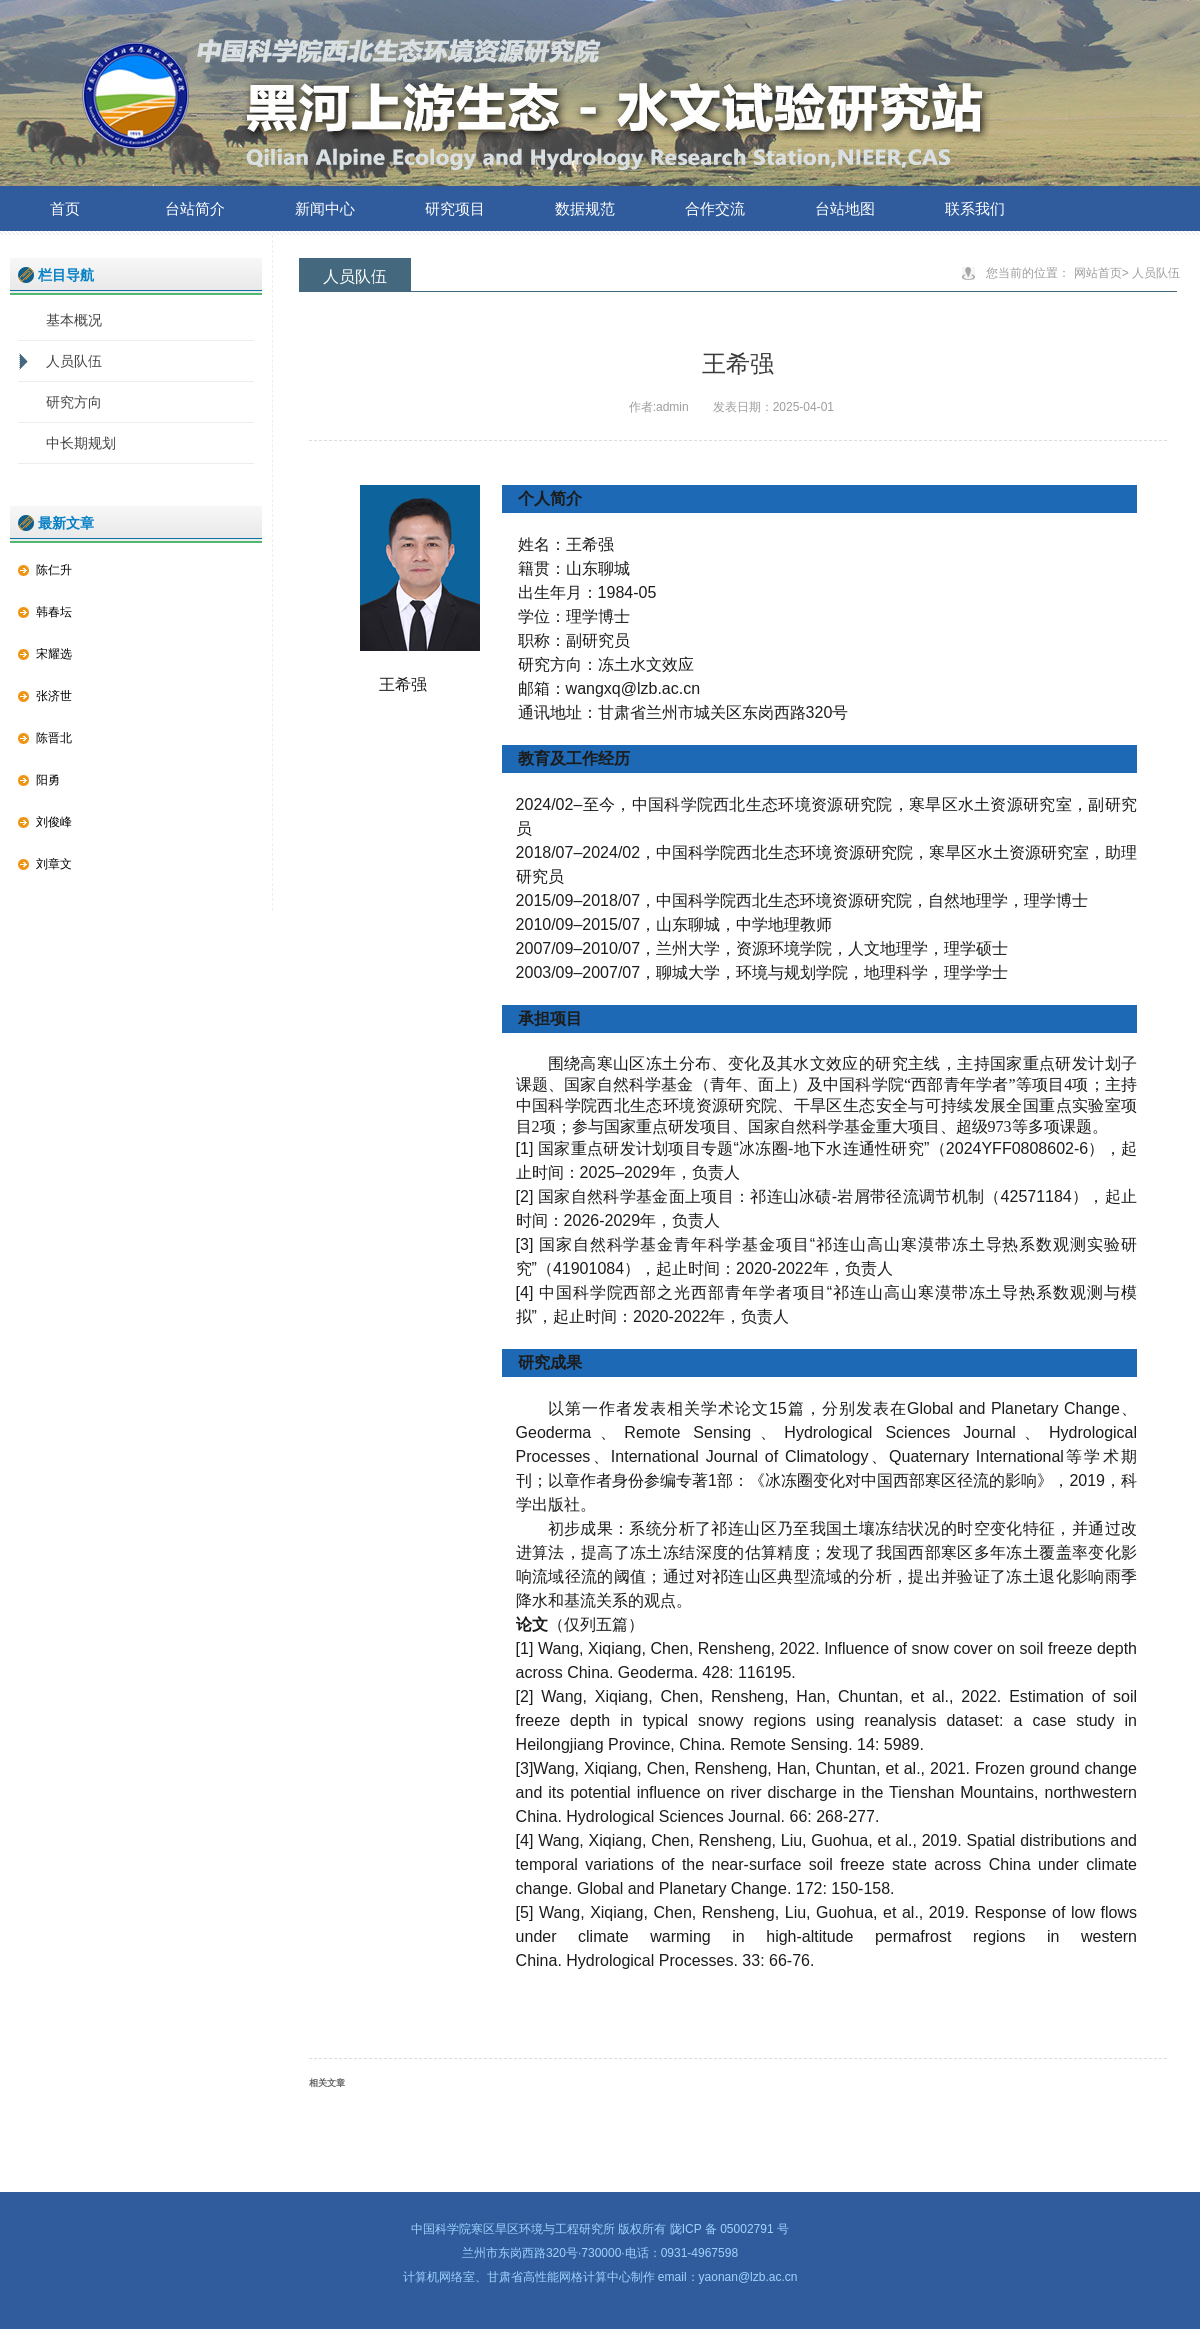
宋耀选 (54, 654)
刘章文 (54, 864)
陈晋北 (54, 738)
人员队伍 (74, 361)
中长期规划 (81, 443)
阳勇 (48, 780)
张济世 (54, 696)
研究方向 (74, 402)
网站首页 (1098, 273)
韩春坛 (54, 612)
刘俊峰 (54, 822)
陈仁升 (54, 570)
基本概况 (74, 320)
